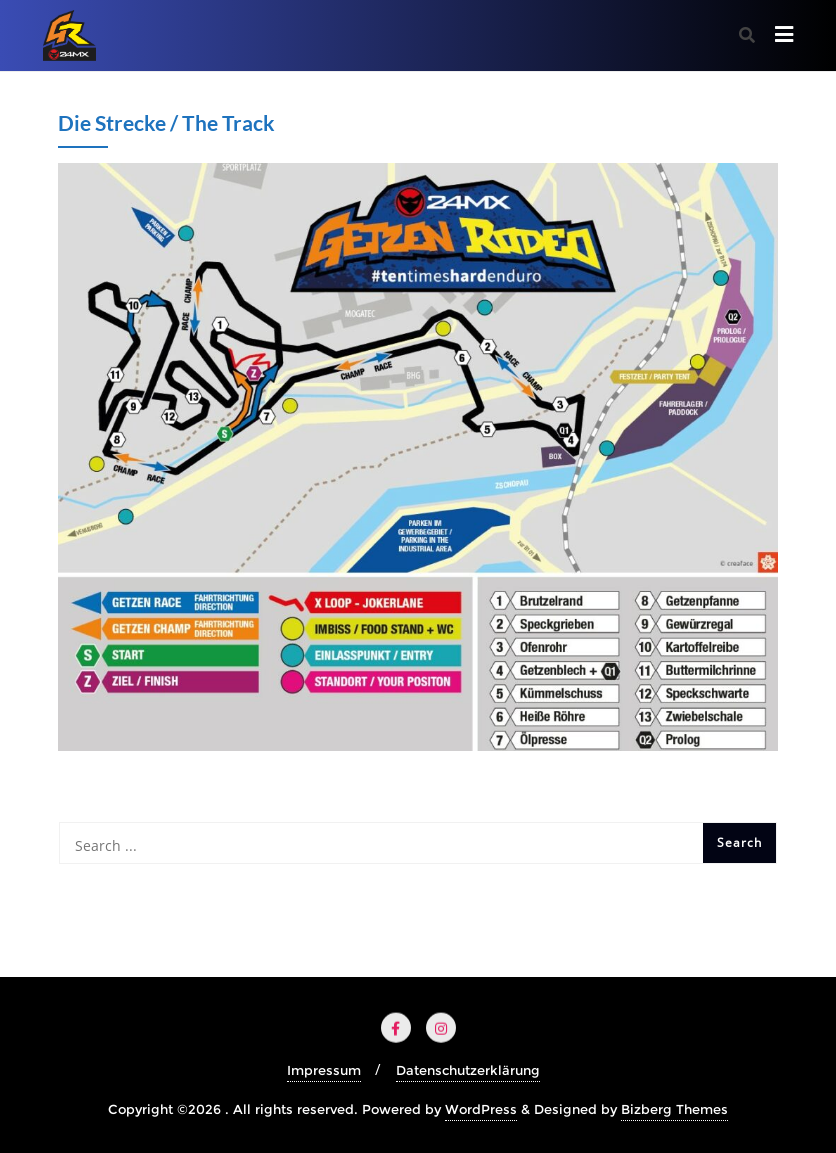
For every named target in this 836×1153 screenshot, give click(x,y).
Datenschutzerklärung (468, 1070)
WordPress (481, 1109)
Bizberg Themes (674, 1109)
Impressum (324, 1070)
